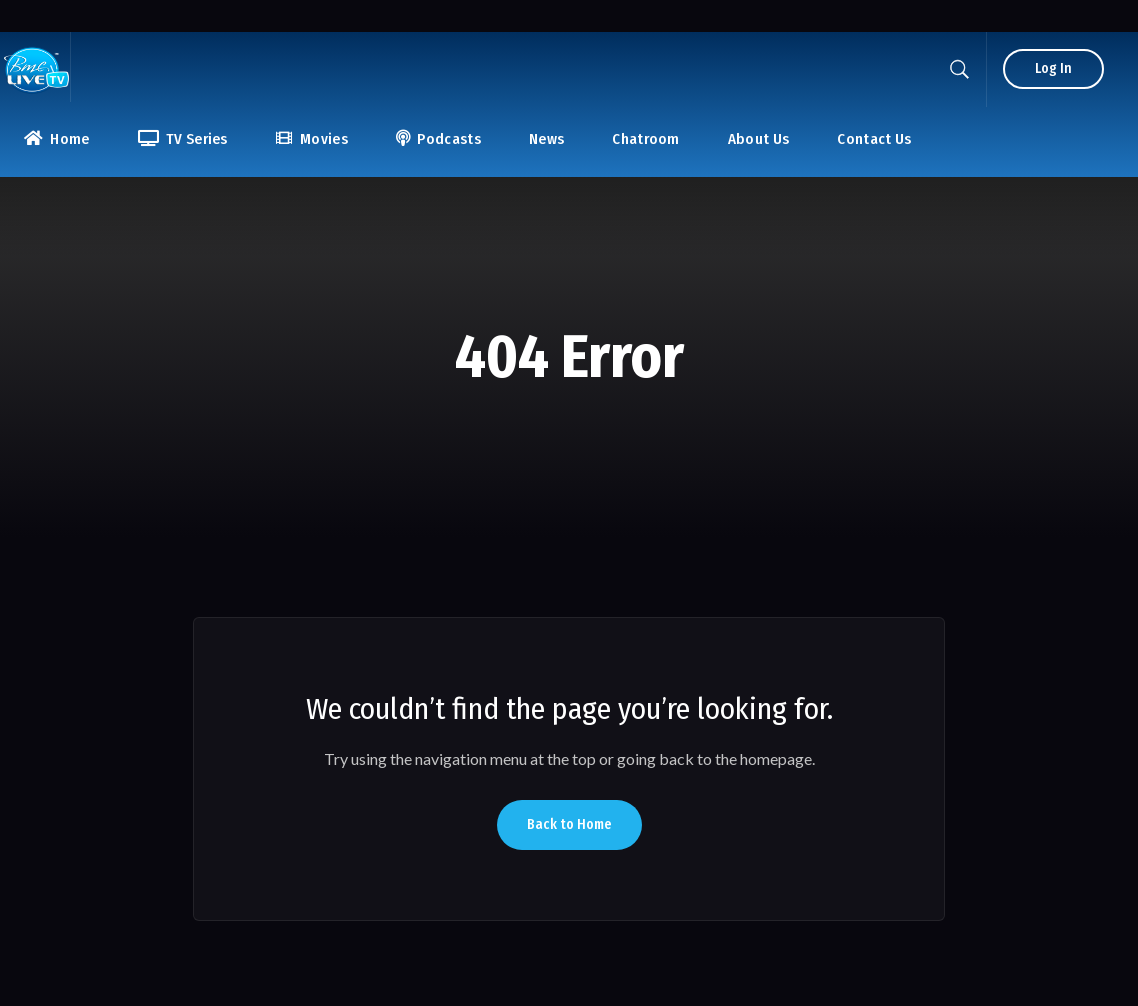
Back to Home (569, 824)
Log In (1053, 68)
